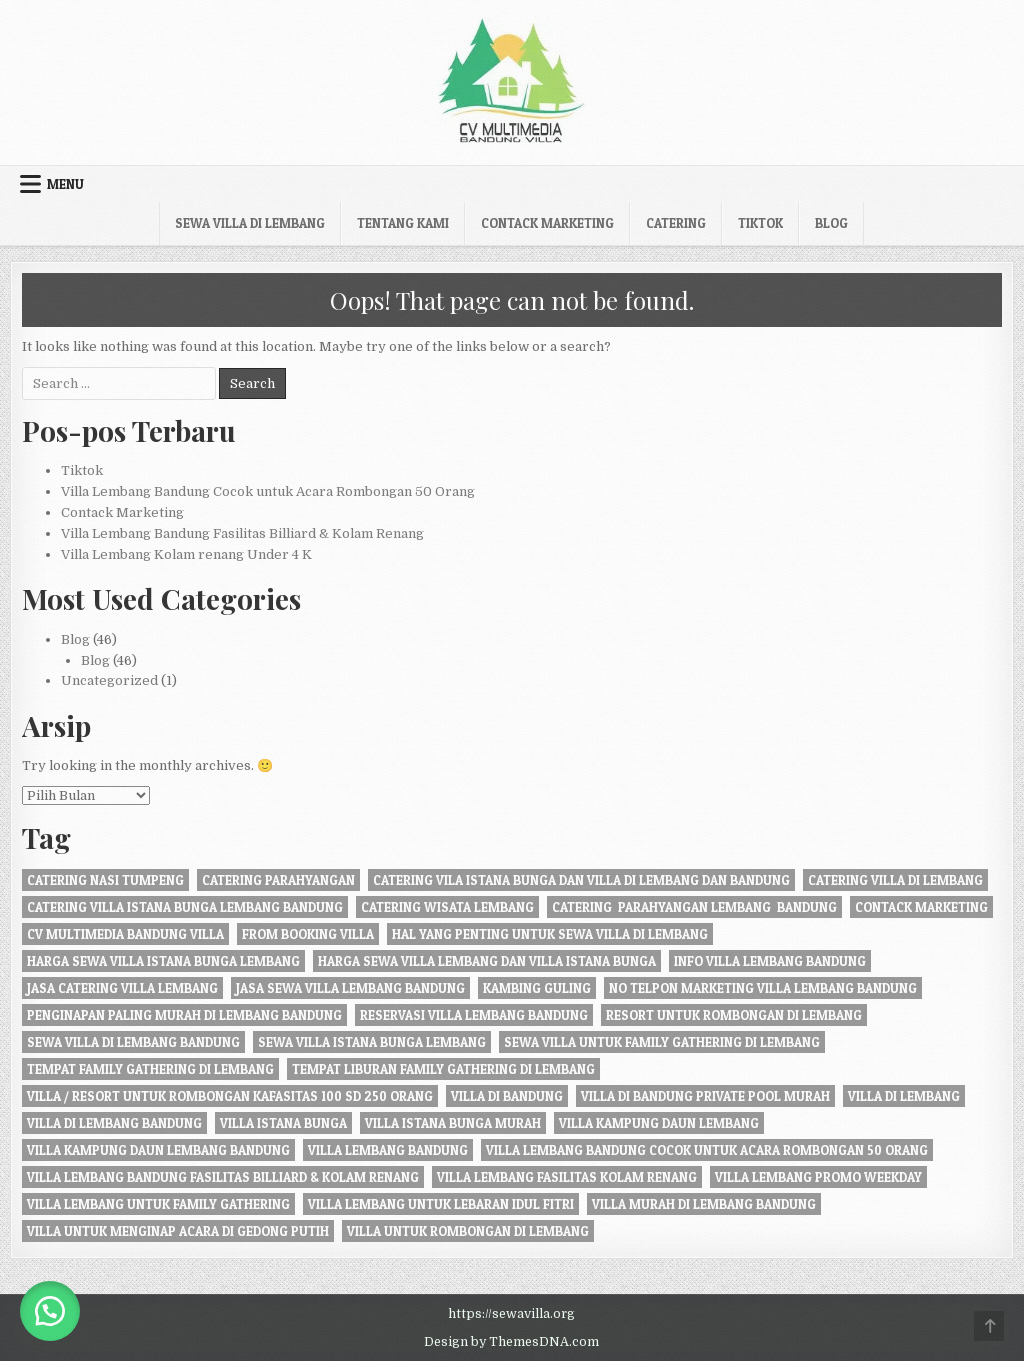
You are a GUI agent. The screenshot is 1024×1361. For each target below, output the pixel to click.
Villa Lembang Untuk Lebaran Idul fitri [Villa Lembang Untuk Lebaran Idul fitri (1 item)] (441, 1204)
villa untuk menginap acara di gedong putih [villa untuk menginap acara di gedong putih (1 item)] (178, 1231)
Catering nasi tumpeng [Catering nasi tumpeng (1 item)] (105, 880)
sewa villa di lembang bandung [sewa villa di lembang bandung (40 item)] (133, 1042)
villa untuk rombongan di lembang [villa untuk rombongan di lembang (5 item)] (468, 1231)
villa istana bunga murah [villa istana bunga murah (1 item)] (453, 1123)
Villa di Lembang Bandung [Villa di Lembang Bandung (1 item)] (114, 1123)
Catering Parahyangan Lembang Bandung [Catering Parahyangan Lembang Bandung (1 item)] (694, 907)
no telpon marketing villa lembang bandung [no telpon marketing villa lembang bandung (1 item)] (763, 988)
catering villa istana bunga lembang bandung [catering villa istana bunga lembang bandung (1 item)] (185, 907)
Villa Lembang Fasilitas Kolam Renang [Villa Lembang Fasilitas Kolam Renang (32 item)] (567, 1177)
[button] (50, 1311)
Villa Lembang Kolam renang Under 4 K (186, 554)
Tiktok (760, 223)
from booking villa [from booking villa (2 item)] (308, 934)
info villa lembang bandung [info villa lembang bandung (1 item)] (770, 961)
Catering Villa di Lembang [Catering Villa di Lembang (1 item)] (895, 880)
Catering (676, 223)
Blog (831, 223)
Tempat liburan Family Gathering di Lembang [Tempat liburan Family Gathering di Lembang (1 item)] (443, 1069)
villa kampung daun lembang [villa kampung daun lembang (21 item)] (659, 1123)
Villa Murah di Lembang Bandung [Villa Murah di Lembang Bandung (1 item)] (704, 1204)
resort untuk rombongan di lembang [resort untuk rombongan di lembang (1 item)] (734, 1015)
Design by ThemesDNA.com (511, 1342)
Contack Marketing (547, 223)
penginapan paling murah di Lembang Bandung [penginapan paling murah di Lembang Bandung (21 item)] (184, 1015)
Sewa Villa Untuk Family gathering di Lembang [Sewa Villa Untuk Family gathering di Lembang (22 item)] (662, 1042)
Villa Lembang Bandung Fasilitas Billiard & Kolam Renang (242, 533)
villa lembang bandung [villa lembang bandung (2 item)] (388, 1150)
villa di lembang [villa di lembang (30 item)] (904, 1096)
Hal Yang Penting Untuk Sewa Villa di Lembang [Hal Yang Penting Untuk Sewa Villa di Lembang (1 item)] (550, 934)
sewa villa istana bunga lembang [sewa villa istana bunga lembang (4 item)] (372, 1042)
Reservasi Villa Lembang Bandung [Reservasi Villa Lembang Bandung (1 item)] (474, 1015)
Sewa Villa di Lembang (250, 223)
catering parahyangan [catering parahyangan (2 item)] (278, 880)
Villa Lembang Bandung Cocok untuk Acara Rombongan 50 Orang (268, 491)
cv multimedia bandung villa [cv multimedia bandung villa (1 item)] (125, 934)
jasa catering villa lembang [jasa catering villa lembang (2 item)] (122, 988)
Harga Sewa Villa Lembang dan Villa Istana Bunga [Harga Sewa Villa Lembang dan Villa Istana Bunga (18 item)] (487, 961)
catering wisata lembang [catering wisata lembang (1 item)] (447, 907)
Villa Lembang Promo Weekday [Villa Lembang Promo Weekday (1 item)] (818, 1177)
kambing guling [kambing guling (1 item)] (537, 988)
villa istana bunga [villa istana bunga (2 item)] (283, 1123)
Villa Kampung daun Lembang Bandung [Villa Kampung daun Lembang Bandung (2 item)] (158, 1150)
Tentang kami (403, 223)
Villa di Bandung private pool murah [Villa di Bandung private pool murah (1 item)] (705, 1096)
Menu (65, 184)
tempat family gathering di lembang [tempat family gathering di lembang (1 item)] (150, 1069)
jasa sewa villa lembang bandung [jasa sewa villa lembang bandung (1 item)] (350, 988)
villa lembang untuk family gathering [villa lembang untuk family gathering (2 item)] (158, 1204)
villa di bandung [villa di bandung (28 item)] (507, 1096)
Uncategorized (109, 680)
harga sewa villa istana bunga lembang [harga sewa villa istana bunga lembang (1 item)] (163, 961)
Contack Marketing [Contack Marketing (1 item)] (921, 907)
